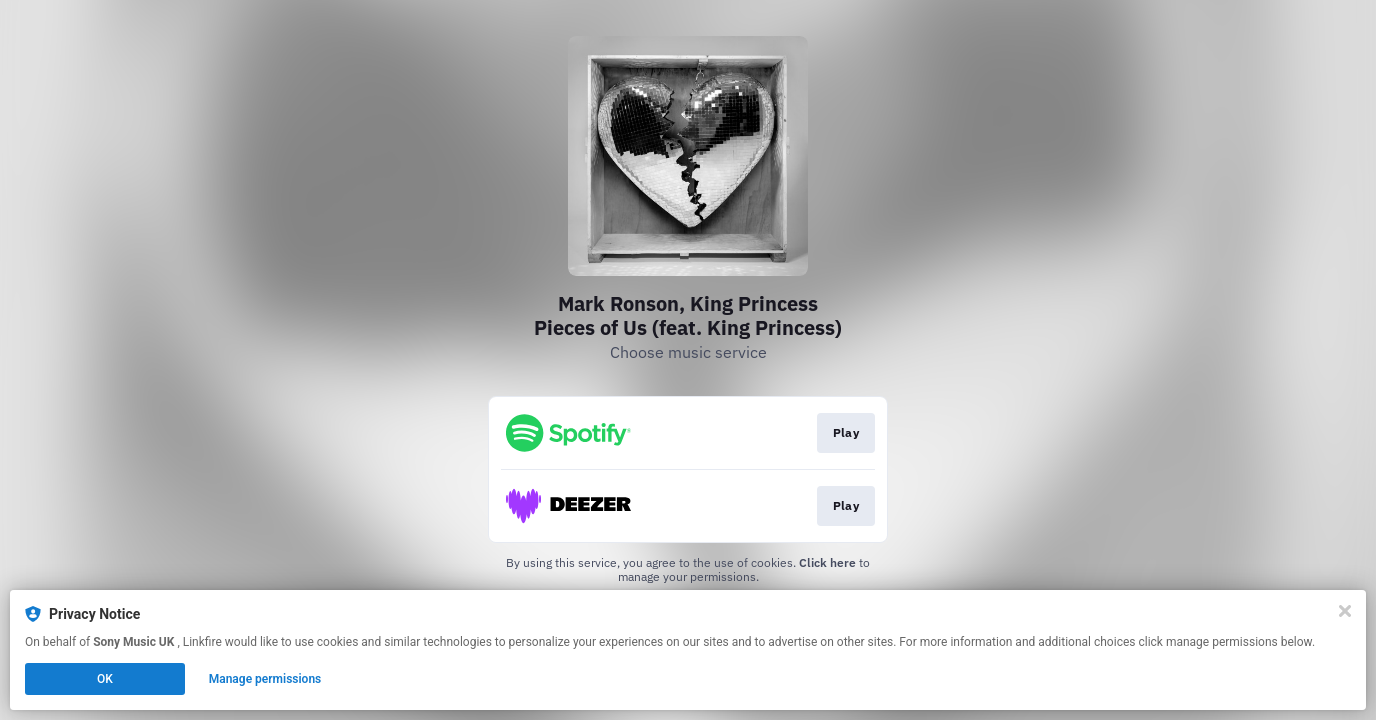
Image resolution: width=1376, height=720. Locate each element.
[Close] (1345, 611)
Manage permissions (265, 679)
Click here (827, 562)
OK (105, 679)
